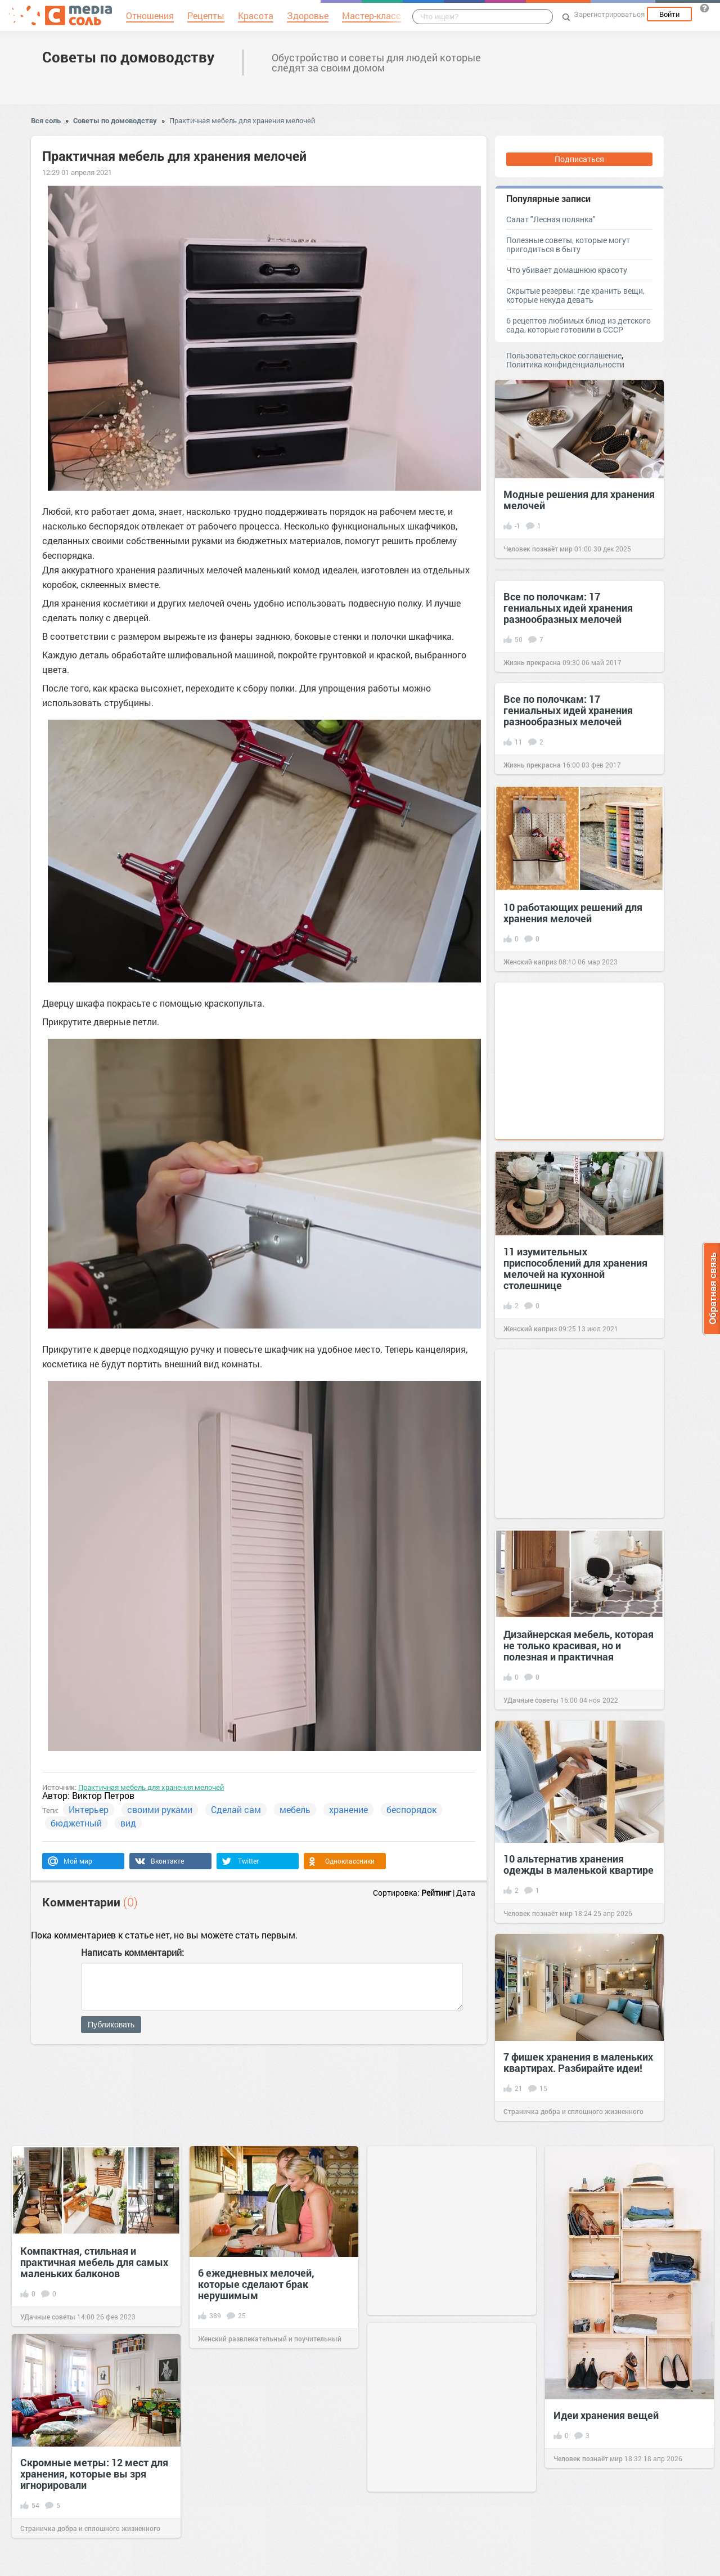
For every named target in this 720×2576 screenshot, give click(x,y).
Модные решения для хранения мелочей (579, 499)
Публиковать (111, 2024)
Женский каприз (530, 961)
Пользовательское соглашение (564, 355)
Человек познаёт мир (538, 548)
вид (128, 1823)
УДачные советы (531, 1699)
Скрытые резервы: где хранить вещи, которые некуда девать (575, 295)
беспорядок (411, 1809)
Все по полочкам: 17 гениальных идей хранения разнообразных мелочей (568, 608)
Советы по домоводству (128, 56)
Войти (669, 14)
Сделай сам (236, 1809)
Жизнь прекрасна (532, 662)
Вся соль (46, 120)
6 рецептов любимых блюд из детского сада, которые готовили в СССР (578, 325)
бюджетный (76, 1823)
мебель (295, 1809)
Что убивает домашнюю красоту (566, 269)
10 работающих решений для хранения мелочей (572, 912)
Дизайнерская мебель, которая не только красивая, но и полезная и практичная (578, 1645)
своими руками (159, 1809)
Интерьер (89, 1809)
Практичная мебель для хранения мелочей (242, 120)
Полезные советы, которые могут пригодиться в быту (568, 244)
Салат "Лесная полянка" (551, 219)
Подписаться (579, 159)
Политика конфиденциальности (565, 364)
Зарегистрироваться (609, 14)
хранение (348, 1809)
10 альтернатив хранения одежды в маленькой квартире (578, 1864)
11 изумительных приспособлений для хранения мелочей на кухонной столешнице (575, 1268)
